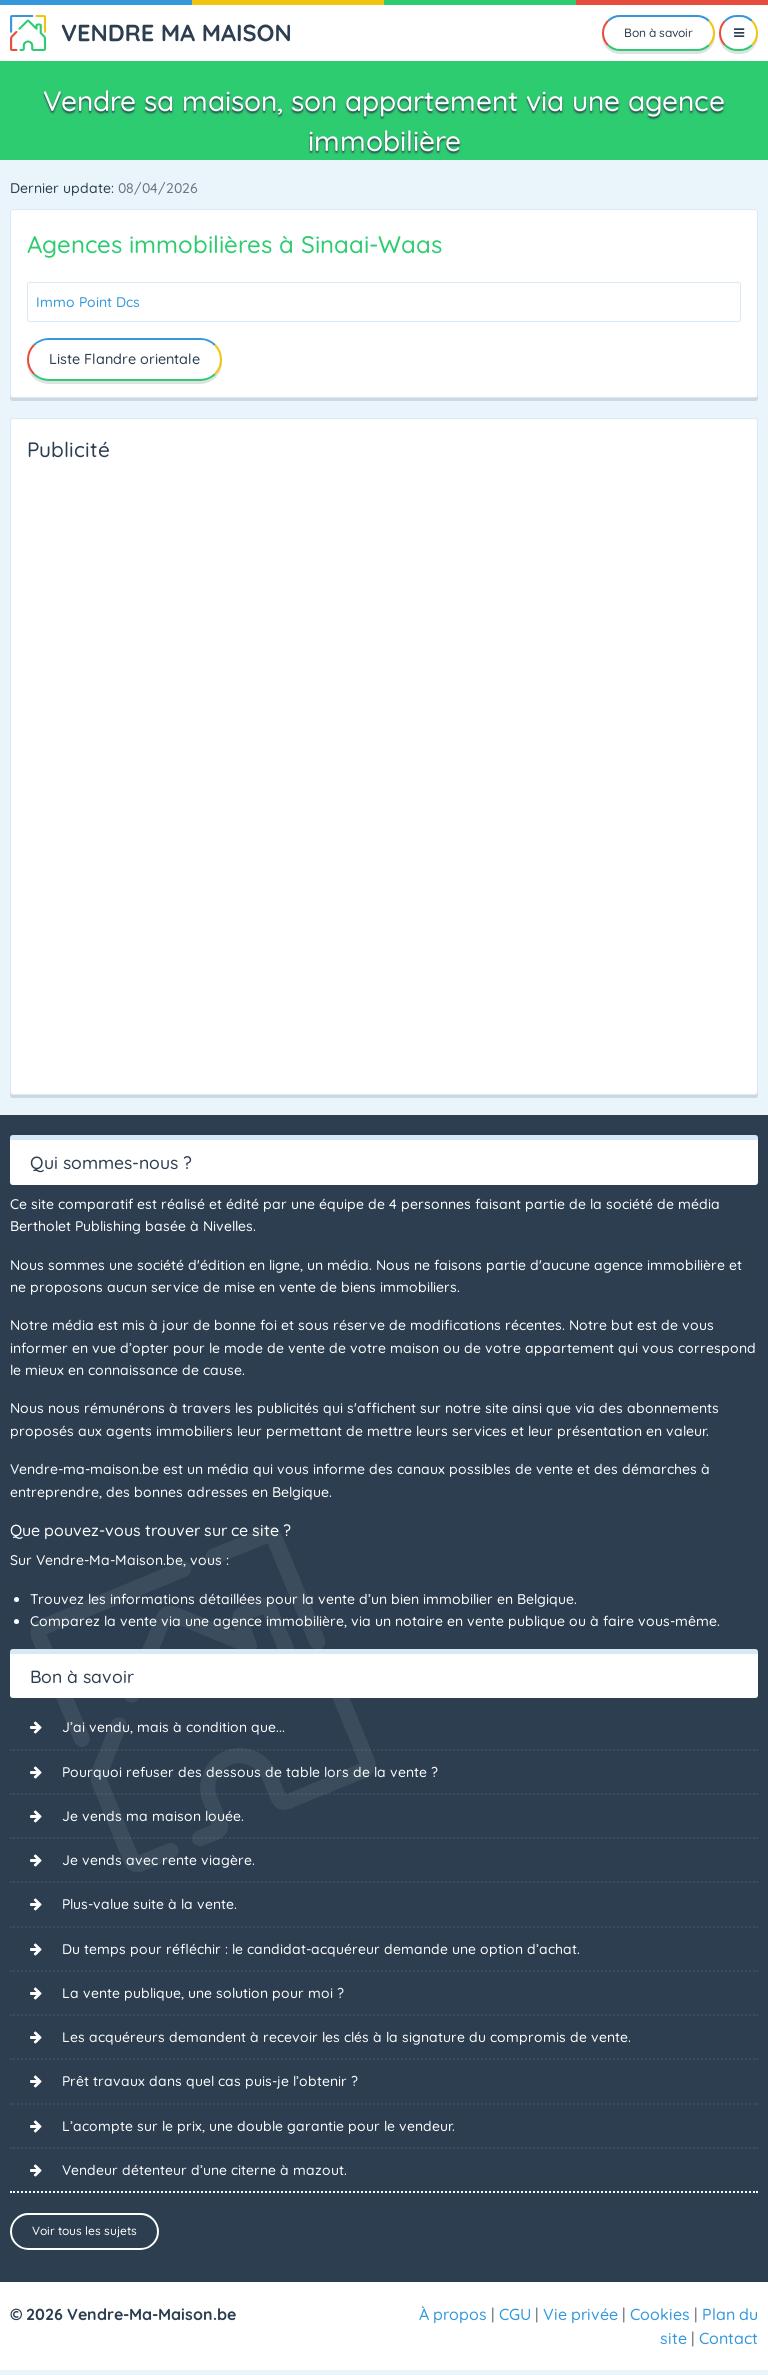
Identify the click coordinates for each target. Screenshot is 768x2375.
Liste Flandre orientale (124, 359)
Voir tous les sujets (84, 2232)
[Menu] (738, 33)
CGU (515, 2319)
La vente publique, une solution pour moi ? (203, 1994)
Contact (728, 2343)
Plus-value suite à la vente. (149, 1905)
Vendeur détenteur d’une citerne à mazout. (204, 2171)
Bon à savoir (658, 32)
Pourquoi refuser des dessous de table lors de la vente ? (250, 1772)
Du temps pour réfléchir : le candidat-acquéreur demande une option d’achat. (321, 1949)
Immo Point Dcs (88, 302)
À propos (453, 2319)
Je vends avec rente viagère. (158, 1860)
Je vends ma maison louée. (153, 1816)
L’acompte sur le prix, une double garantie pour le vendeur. (258, 2127)
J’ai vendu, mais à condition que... (173, 1727)
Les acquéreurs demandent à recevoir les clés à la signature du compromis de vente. (346, 2038)
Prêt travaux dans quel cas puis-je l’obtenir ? (210, 2082)
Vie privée (580, 2319)
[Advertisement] (107, 772)
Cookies (660, 2319)
